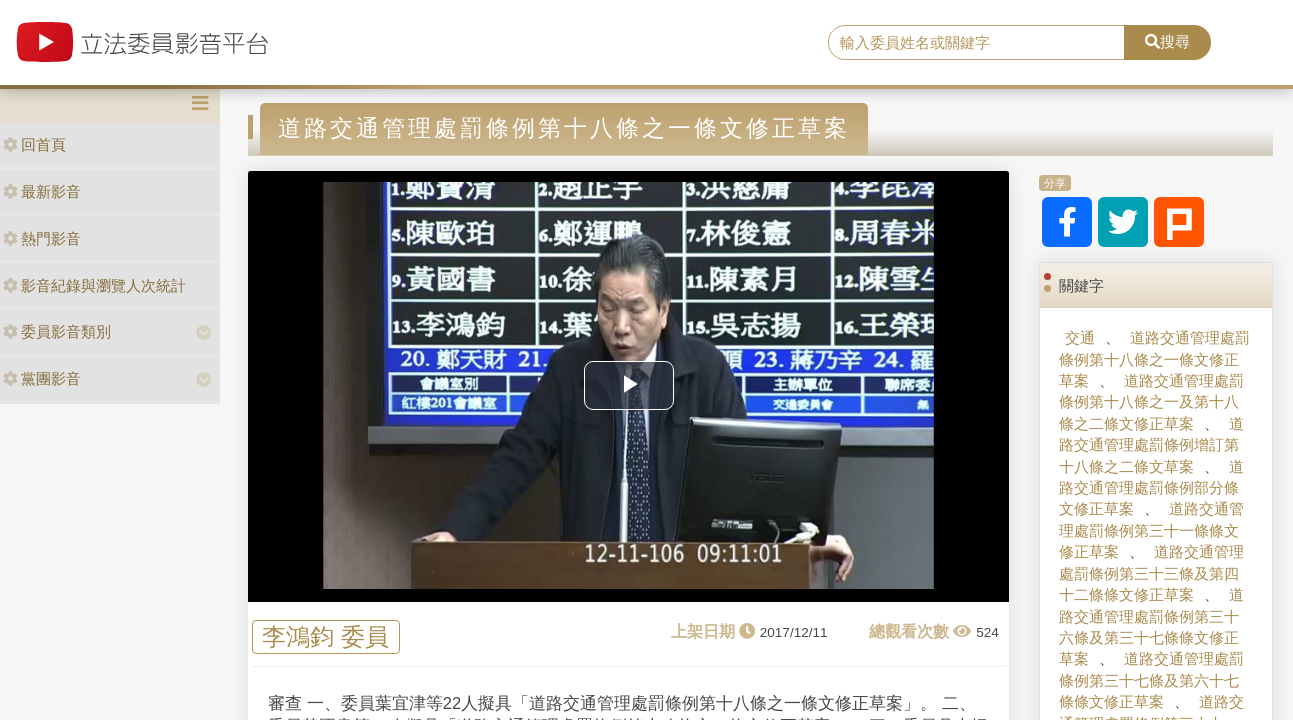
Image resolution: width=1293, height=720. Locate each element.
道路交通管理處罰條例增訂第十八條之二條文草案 (1151, 445)
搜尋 (1167, 41)
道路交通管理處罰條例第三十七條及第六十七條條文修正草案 (1151, 680)
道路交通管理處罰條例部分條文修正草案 (1151, 488)
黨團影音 (42, 378)
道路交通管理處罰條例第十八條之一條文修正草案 (1154, 359)
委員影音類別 (57, 331)
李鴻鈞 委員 (325, 636)
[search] (976, 43)
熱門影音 (42, 238)
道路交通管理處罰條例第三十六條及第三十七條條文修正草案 (1151, 626)
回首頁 (34, 144)
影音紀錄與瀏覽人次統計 (94, 285)
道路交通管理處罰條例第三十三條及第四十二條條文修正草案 (1151, 573)
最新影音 (42, 191)
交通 (1080, 337)
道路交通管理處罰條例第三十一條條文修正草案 (1151, 530)
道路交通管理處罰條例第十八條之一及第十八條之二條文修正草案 (1151, 402)
